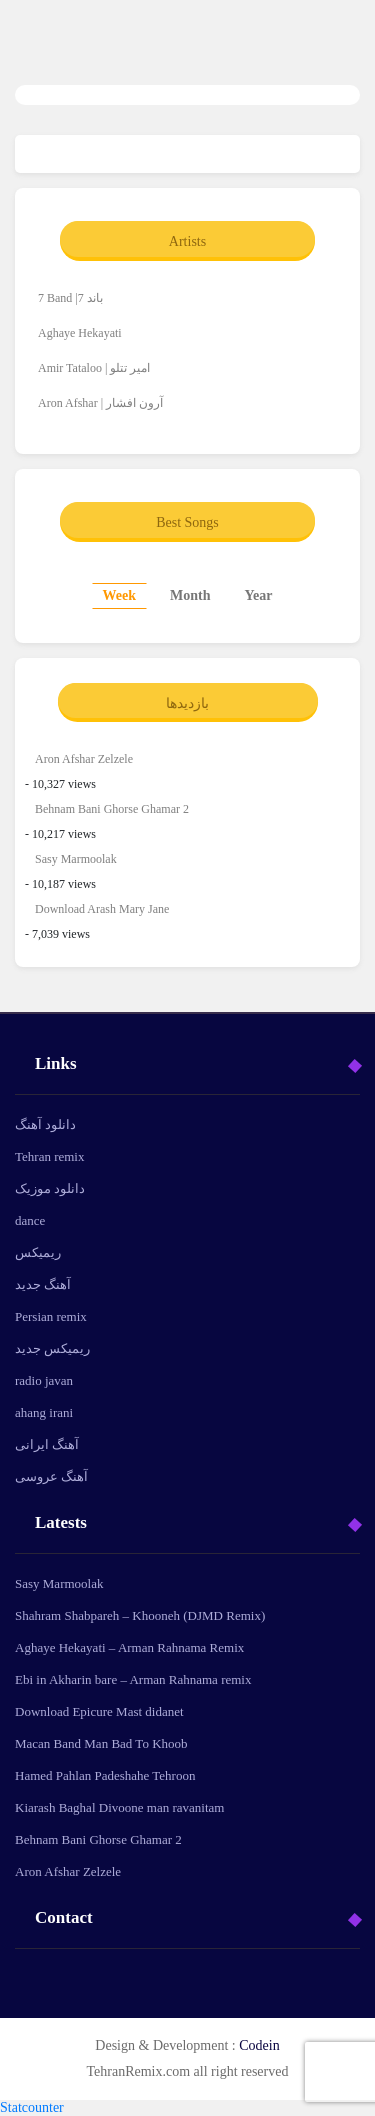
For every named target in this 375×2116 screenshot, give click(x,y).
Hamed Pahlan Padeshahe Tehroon (105, 1775)
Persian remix (51, 1316)
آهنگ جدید (43, 1284)
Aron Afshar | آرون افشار (100, 403)
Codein (259, 2045)
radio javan (44, 1380)
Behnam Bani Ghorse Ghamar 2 (112, 809)
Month (190, 595)
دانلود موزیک (50, 1188)
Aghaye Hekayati (80, 333)
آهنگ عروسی (51, 1476)
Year (258, 595)
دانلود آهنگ (45, 1124)
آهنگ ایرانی (47, 1444)
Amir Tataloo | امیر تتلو (94, 368)
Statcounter (32, 2107)
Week (119, 595)
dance (30, 1220)
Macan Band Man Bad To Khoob (101, 1743)
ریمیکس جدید (52, 1348)
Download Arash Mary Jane (102, 909)
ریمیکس (38, 1252)
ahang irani (44, 1412)
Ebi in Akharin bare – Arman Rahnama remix (133, 1679)
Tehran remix (49, 1156)
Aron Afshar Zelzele (84, 759)
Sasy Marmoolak (76, 859)
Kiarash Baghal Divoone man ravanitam (119, 1807)
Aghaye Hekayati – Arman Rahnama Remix (129, 1647)
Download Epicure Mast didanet (99, 1711)
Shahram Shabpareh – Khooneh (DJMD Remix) (140, 1615)
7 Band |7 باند (70, 298)
